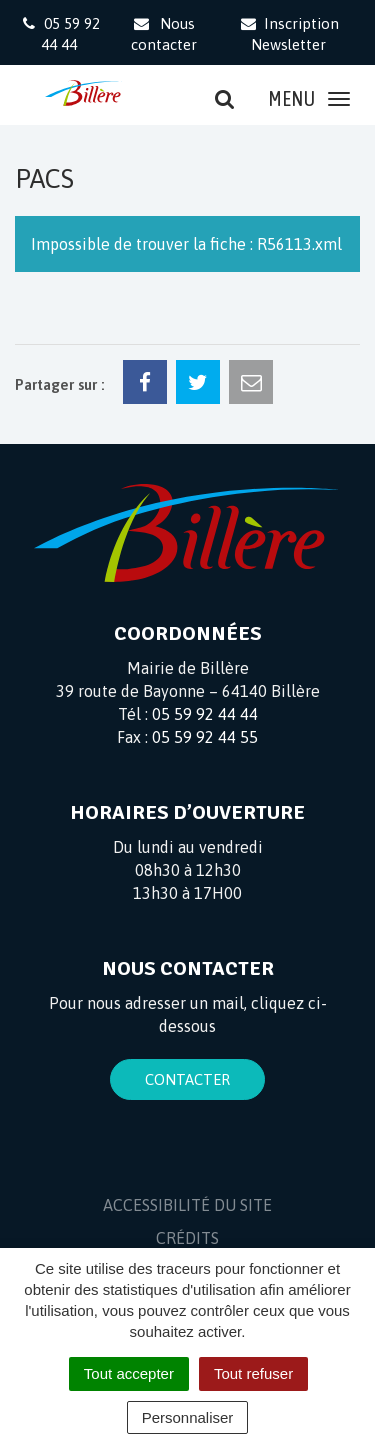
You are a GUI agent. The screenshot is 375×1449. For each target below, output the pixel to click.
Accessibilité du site (187, 1205)
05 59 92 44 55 (205, 737)
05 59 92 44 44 (205, 714)
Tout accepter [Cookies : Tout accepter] (129, 1373)
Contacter (187, 1079)
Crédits (187, 1238)
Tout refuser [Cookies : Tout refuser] (253, 1373)
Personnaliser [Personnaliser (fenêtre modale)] (188, 1417)
